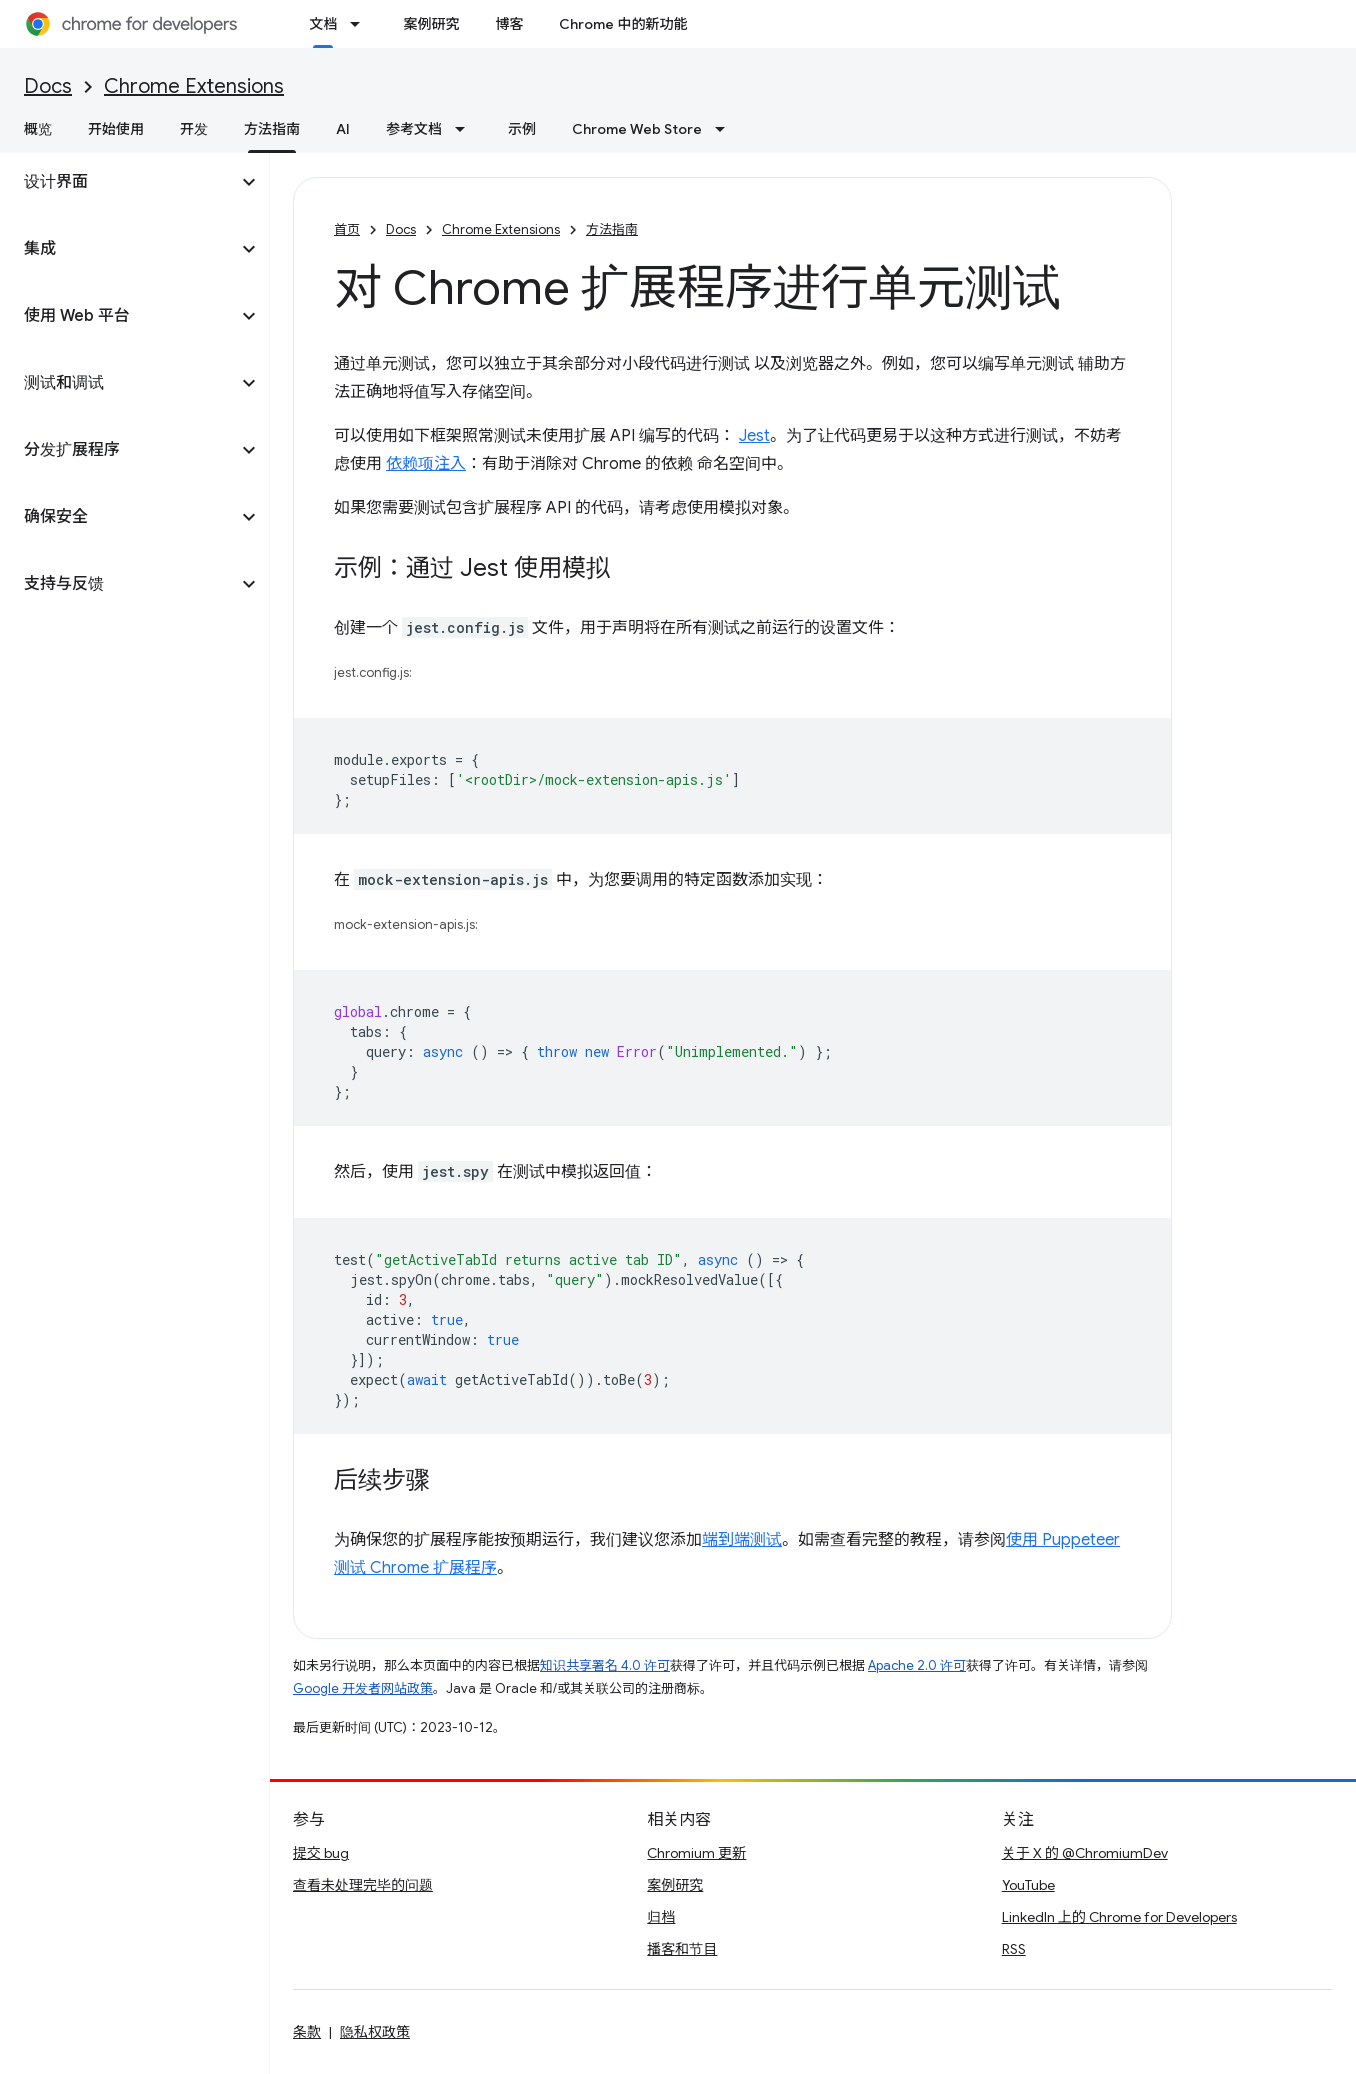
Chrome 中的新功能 (623, 24)
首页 (347, 229)
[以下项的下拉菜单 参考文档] (466, 129)
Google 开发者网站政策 (363, 1688)
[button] (118, 182)
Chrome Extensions (194, 86)
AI (343, 129)
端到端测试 (742, 1540)
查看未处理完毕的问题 (363, 1885)
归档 (661, 1917)
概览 (38, 129)
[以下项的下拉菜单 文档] (361, 24)
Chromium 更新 (696, 1853)
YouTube (1028, 1885)
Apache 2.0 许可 (917, 1665)
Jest (754, 436)
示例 (522, 129)
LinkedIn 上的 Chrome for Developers (1119, 1917)
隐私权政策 (375, 2032)
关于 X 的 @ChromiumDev (1085, 1853)
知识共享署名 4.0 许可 (605, 1665)
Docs (48, 86)
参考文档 (414, 129)
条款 (307, 2032)
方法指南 (612, 229)
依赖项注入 (426, 464)
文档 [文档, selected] (323, 24)
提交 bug (321, 1853)
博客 (509, 24)
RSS (1014, 1949)
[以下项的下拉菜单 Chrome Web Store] (726, 129)
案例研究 (431, 24)
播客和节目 (682, 1949)
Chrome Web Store (637, 129)
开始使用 (116, 129)
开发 (194, 129)
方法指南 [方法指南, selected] (272, 129)
